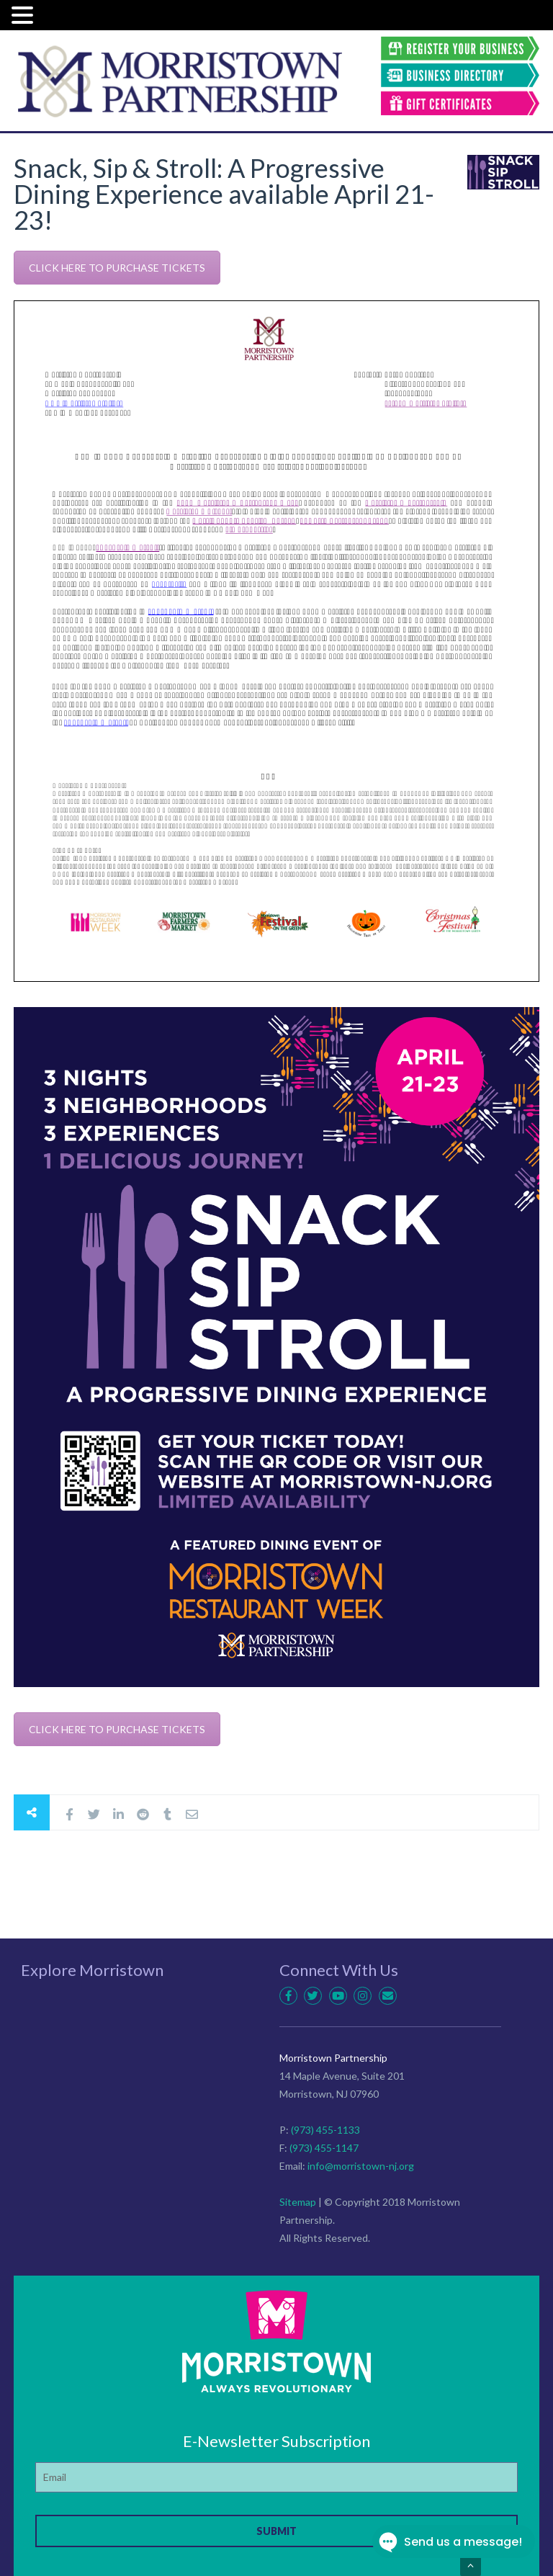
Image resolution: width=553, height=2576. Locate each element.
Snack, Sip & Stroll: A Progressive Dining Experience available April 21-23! (224, 194)
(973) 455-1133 (325, 2130)
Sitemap (297, 2202)
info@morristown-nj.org (360, 2166)
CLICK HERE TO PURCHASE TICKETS (117, 267)
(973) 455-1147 (324, 2148)
